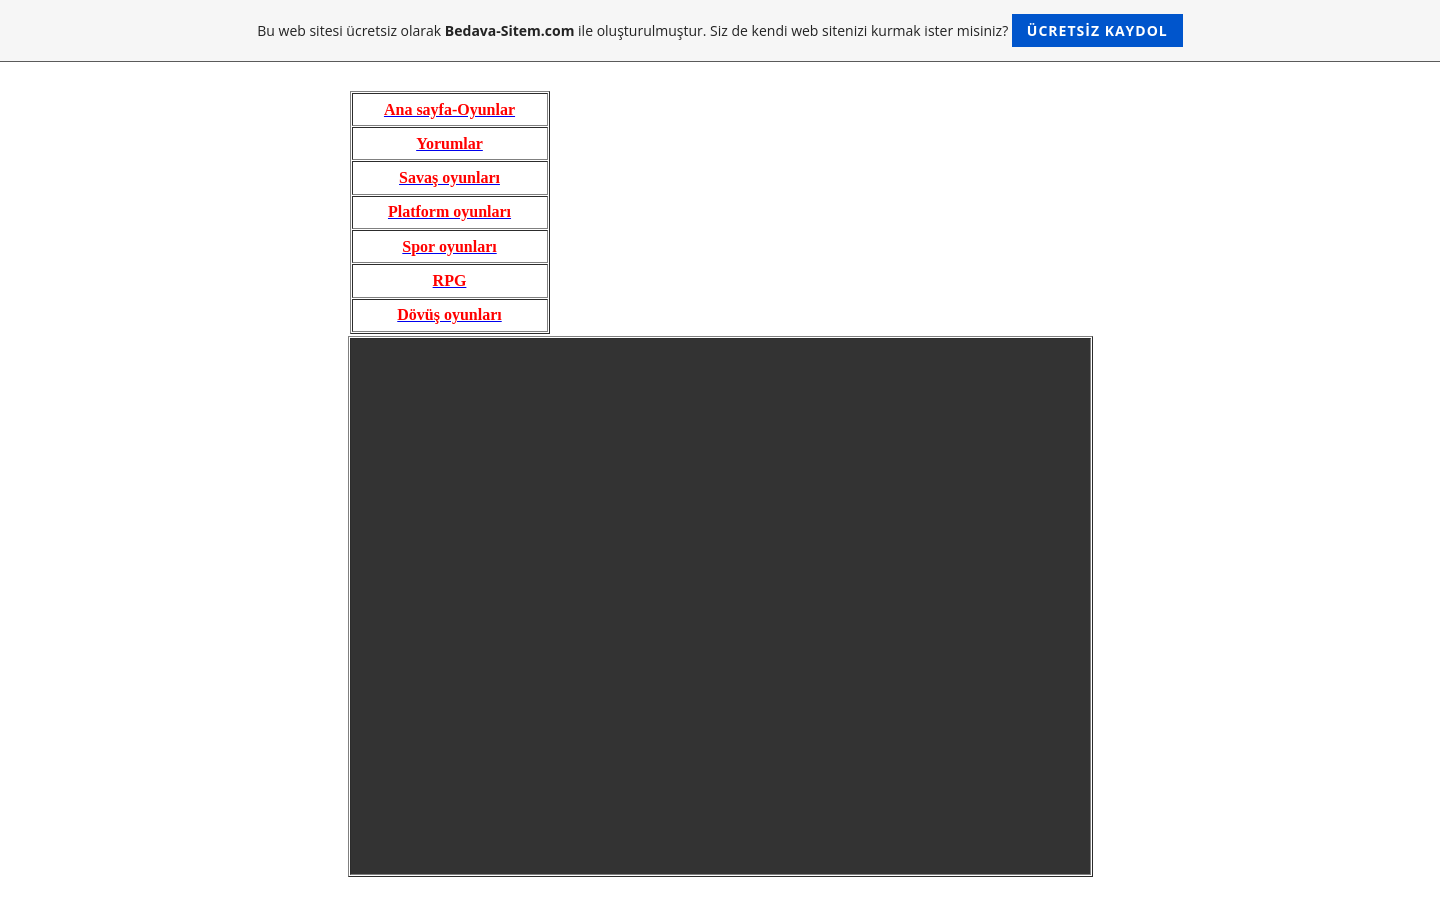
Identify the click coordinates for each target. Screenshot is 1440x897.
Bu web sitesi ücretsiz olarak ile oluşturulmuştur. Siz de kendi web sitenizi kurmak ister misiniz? (719, 30)
